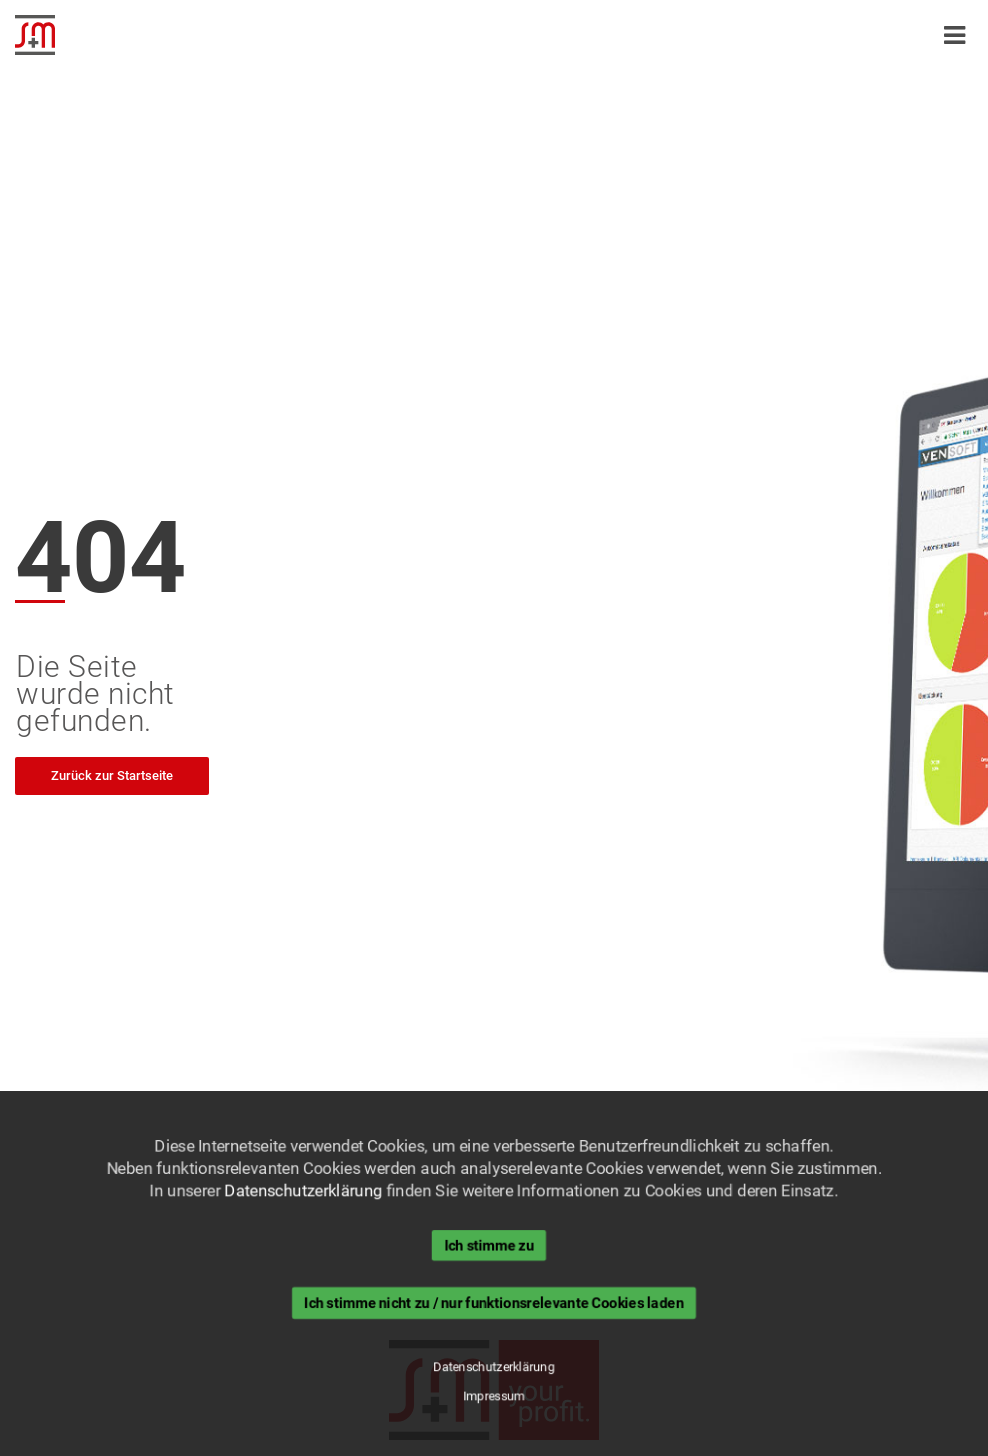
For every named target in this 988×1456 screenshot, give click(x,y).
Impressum (494, 1397)
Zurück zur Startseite (112, 775)
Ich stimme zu (489, 1245)
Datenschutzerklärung (301, 1191)
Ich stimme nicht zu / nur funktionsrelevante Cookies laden (494, 1303)
